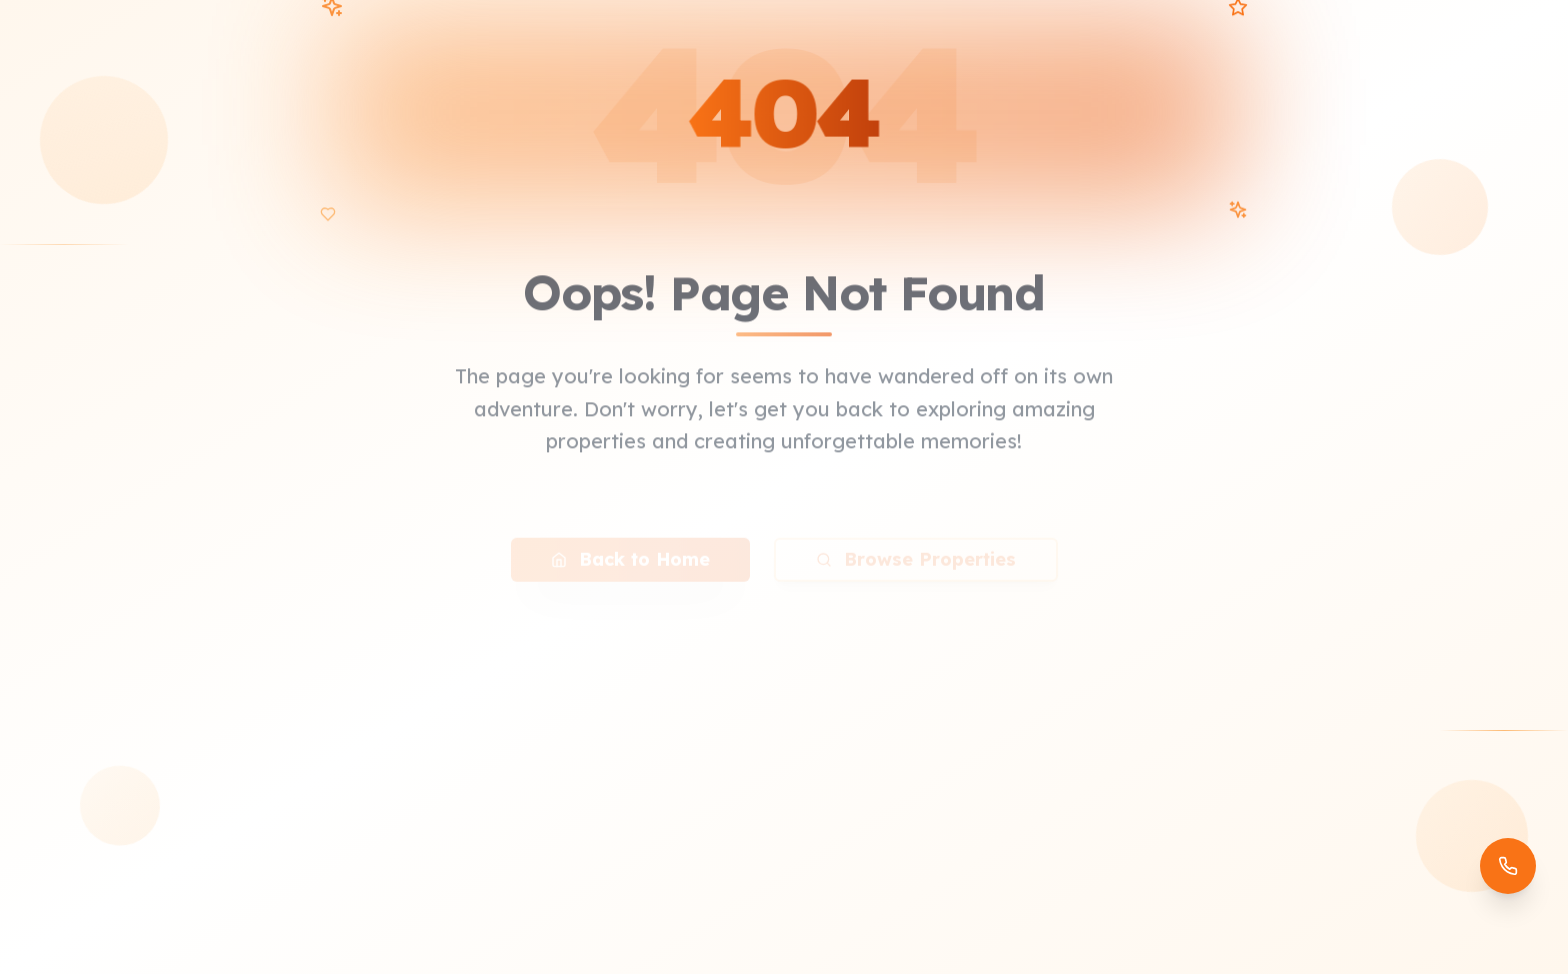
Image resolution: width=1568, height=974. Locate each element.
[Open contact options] (1508, 866)
